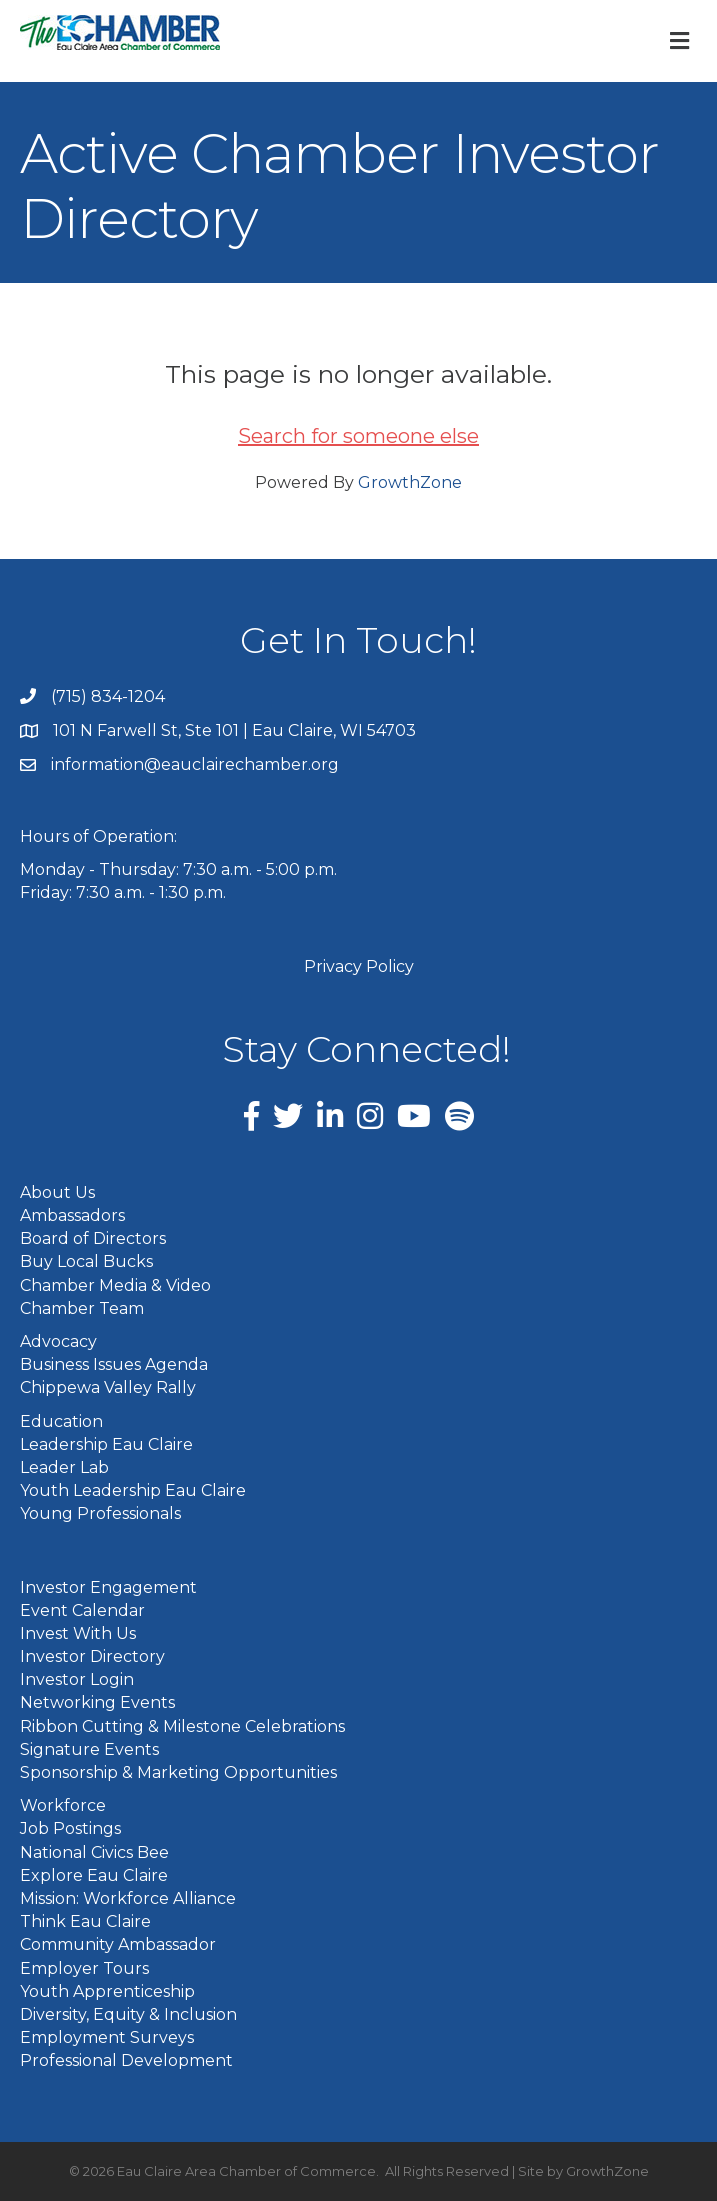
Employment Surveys (107, 2037)
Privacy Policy (359, 966)
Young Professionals (100, 1513)
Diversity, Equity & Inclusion (128, 2014)
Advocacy (58, 1341)
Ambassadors (72, 1215)
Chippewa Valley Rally (108, 1387)
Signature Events (89, 1749)
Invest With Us (78, 1633)
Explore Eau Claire (94, 1875)
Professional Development (126, 2060)
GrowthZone (410, 482)
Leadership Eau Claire (106, 1444)
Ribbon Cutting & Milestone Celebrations (182, 1726)
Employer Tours (84, 1968)
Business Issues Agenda (114, 1364)
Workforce (63, 1805)
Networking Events (97, 1702)
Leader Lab (64, 1467)
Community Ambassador (118, 1944)
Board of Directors (93, 1238)
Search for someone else (358, 436)
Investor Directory (92, 1656)
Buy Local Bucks (86, 1261)
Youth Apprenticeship (107, 1991)
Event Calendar (82, 1610)
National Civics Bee (94, 1852)
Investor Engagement (108, 1587)
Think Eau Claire (85, 1921)
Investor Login (77, 1679)
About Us (57, 1192)
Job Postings (70, 1828)
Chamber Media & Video (115, 1285)
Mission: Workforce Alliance (128, 1898)
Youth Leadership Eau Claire (133, 1490)
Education (61, 1421)
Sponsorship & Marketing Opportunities (178, 1772)
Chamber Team (82, 1308)
